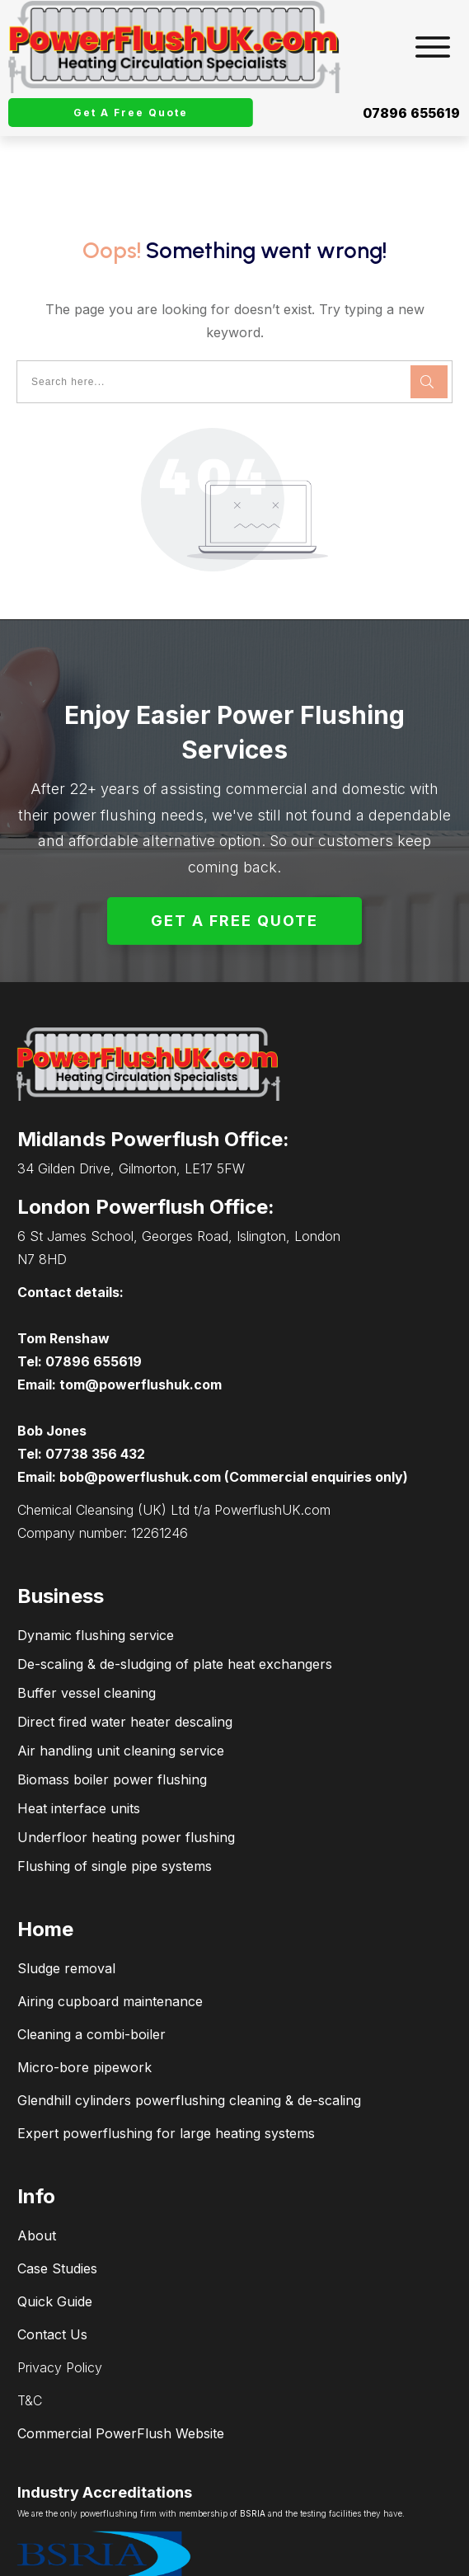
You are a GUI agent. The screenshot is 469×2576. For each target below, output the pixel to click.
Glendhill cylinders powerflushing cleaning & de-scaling (189, 2044)
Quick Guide (54, 2245)
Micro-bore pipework (84, 2011)
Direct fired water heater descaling (124, 1665)
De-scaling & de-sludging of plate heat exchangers (174, 1608)
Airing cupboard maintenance (110, 1945)
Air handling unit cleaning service (120, 1694)
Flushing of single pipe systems (114, 1810)
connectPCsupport (406, 2558)
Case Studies (57, 2212)
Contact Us (52, 2278)
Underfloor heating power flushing (126, 1781)
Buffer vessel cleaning (86, 1637)
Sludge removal (66, 1912)
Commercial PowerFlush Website (120, 2377)
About (36, 2179)
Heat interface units (78, 1752)
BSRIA (252, 2457)
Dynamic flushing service (95, 1579)
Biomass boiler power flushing (112, 1723)
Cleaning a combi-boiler (91, 1978)
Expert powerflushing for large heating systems (166, 2077)
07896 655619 (411, 113)
